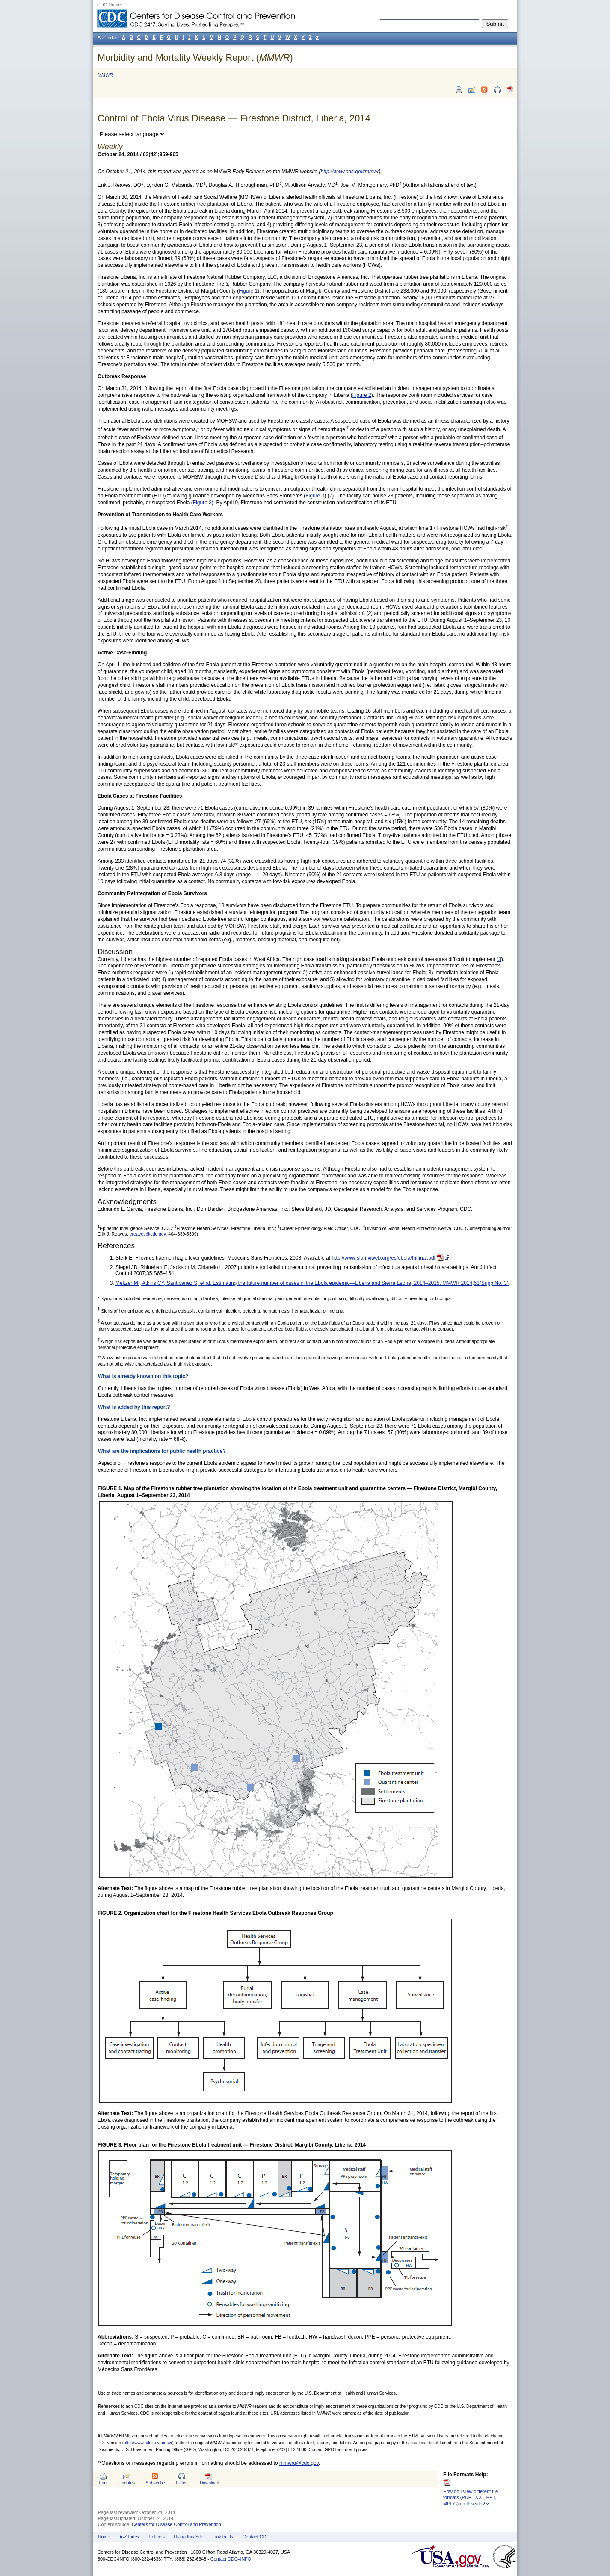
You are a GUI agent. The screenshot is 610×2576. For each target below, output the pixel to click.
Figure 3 (314, 496)
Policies (157, 2536)
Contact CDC (256, 2536)
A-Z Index (129, 2536)
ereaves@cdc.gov (148, 1233)
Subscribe (155, 2483)
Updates (126, 2483)
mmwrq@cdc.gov (299, 2463)
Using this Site (188, 2536)
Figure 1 (248, 291)
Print (103, 2483)
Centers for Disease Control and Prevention (176, 2524)
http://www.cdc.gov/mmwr (148, 2442)
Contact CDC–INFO (230, 2558)
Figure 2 (361, 395)
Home (104, 2536)
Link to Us (223, 2536)
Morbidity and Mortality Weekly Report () (195, 57)
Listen (181, 2483)
